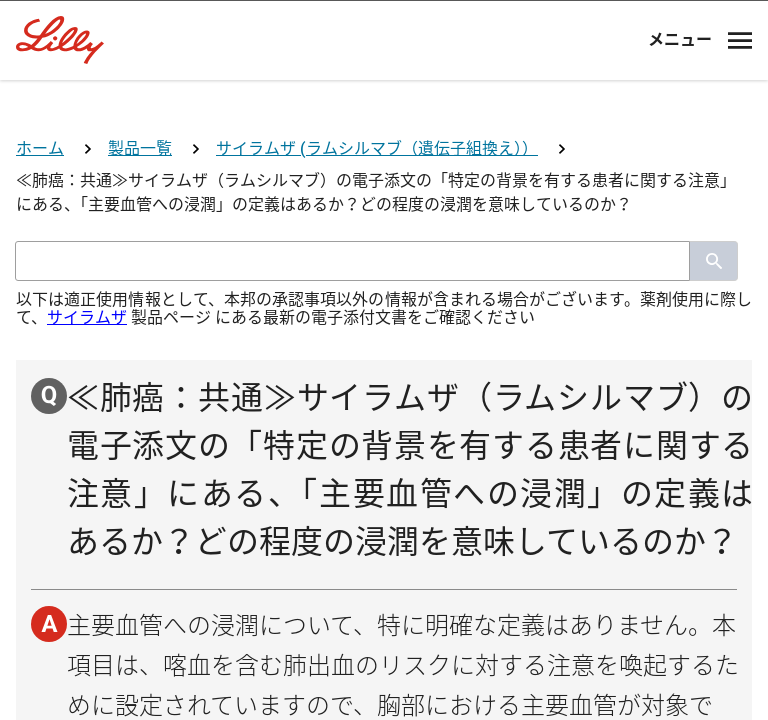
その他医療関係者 (384, 673)
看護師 (384, 594)
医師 (384, 435)
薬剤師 (384, 514)
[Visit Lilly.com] (384, 140)
